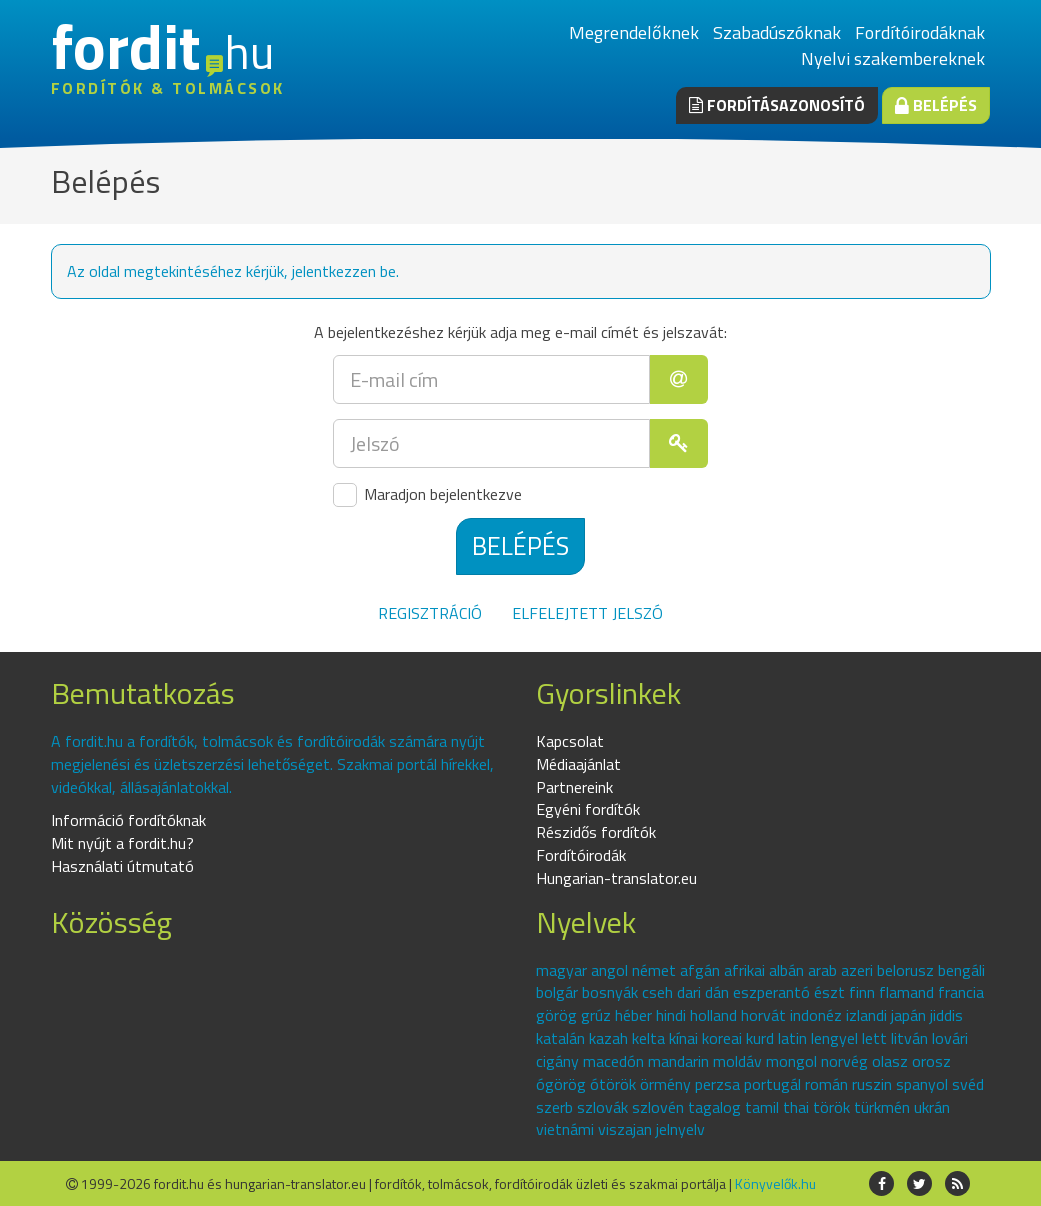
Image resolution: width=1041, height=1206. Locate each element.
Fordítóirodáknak (920, 32)
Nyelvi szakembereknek (893, 58)
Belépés (936, 105)
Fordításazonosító (777, 105)
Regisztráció (430, 613)
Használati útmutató (122, 866)
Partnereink (574, 787)
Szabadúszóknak (777, 32)
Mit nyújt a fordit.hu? (122, 843)
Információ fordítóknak (128, 820)
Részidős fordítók (596, 832)
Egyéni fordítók (588, 809)
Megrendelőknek (634, 32)
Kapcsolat (570, 741)
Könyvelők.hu (775, 1183)
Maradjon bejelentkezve (427, 495)
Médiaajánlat (578, 764)
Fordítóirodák (581, 855)
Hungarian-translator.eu (616, 878)
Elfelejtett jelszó (587, 613)
